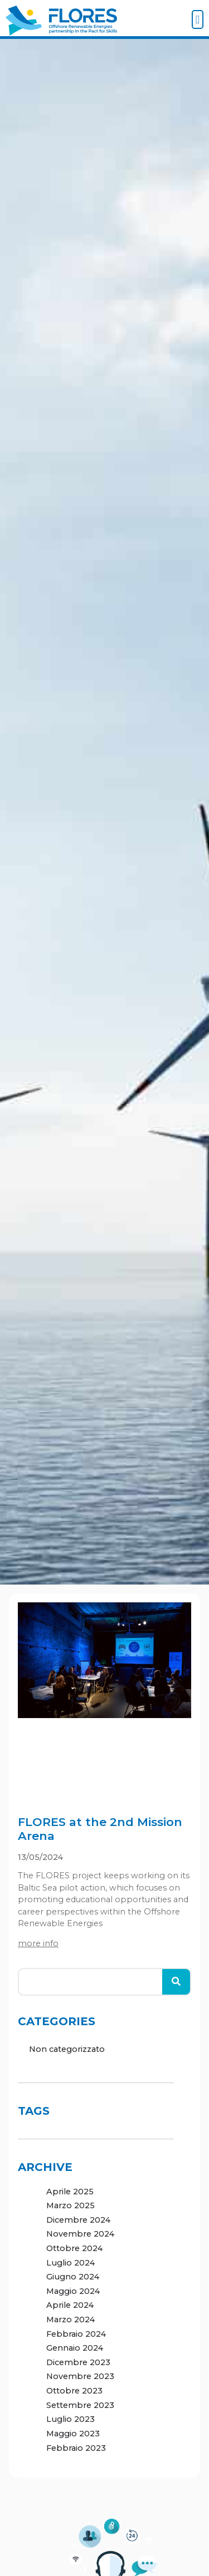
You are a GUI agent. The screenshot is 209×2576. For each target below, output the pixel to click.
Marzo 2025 (70, 2205)
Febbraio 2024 (76, 2334)
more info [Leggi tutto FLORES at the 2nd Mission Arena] (38, 1943)
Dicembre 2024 (78, 2220)
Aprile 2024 (70, 2305)
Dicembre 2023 (78, 2362)
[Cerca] (176, 1982)
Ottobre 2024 (74, 2248)
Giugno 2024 (72, 2277)
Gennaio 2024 (74, 2348)
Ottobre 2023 (74, 2391)
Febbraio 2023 (76, 2448)
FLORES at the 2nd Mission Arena (100, 1829)
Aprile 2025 (70, 2192)
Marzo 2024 (70, 2320)
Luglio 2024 (70, 2263)
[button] (197, 19)
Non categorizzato (67, 2049)
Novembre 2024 (80, 2234)
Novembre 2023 (80, 2376)
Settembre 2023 (80, 2405)
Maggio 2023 (73, 2434)
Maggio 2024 (73, 2291)
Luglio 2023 (70, 2419)
